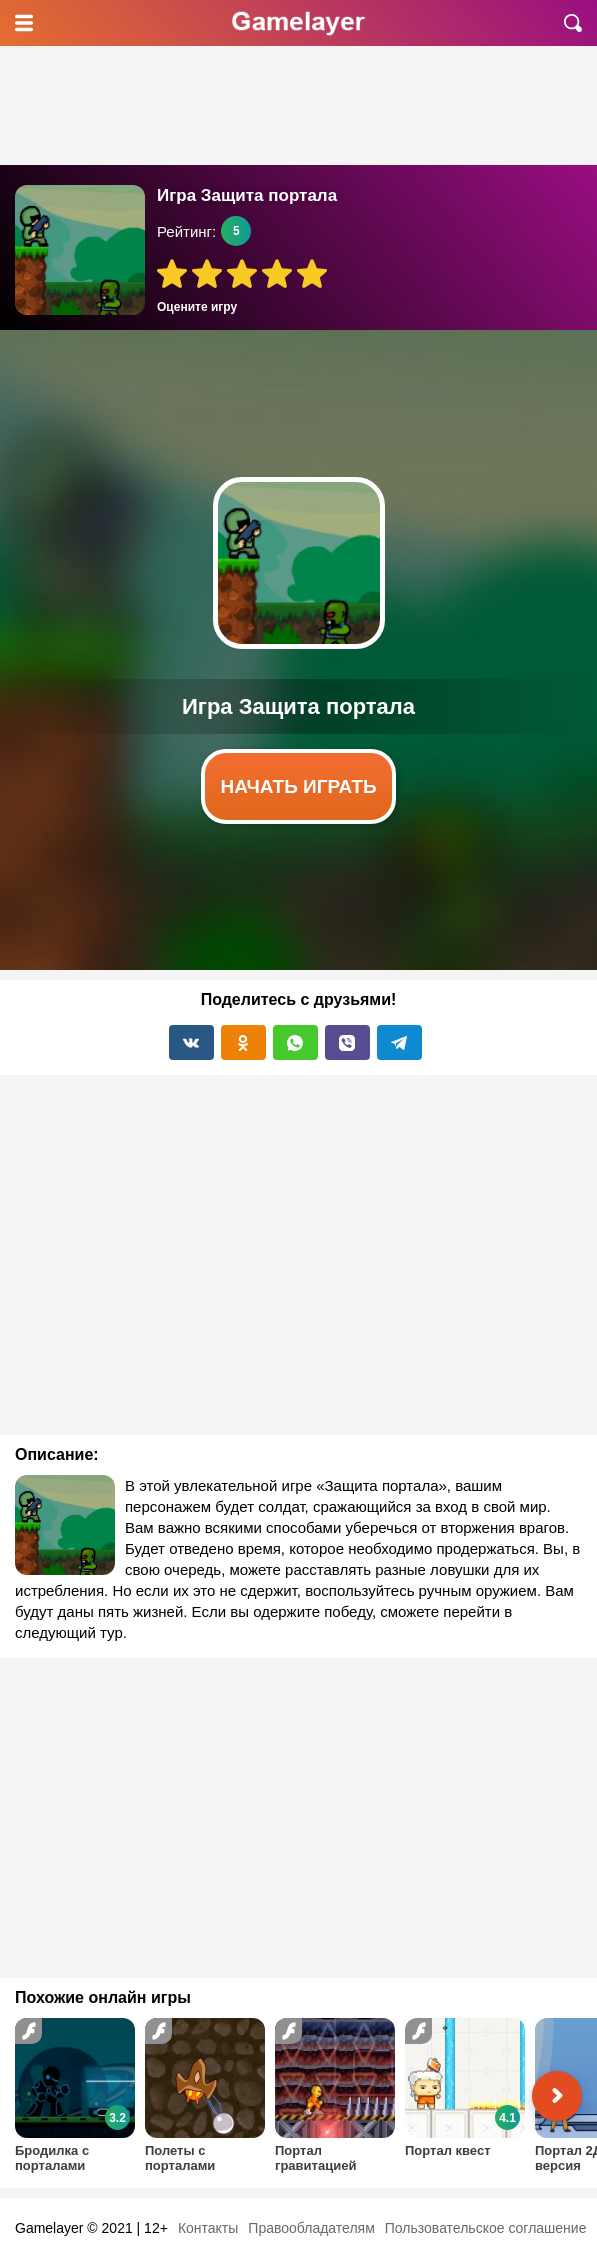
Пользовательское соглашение (486, 2228)
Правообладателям (311, 2228)
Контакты (208, 2228)
